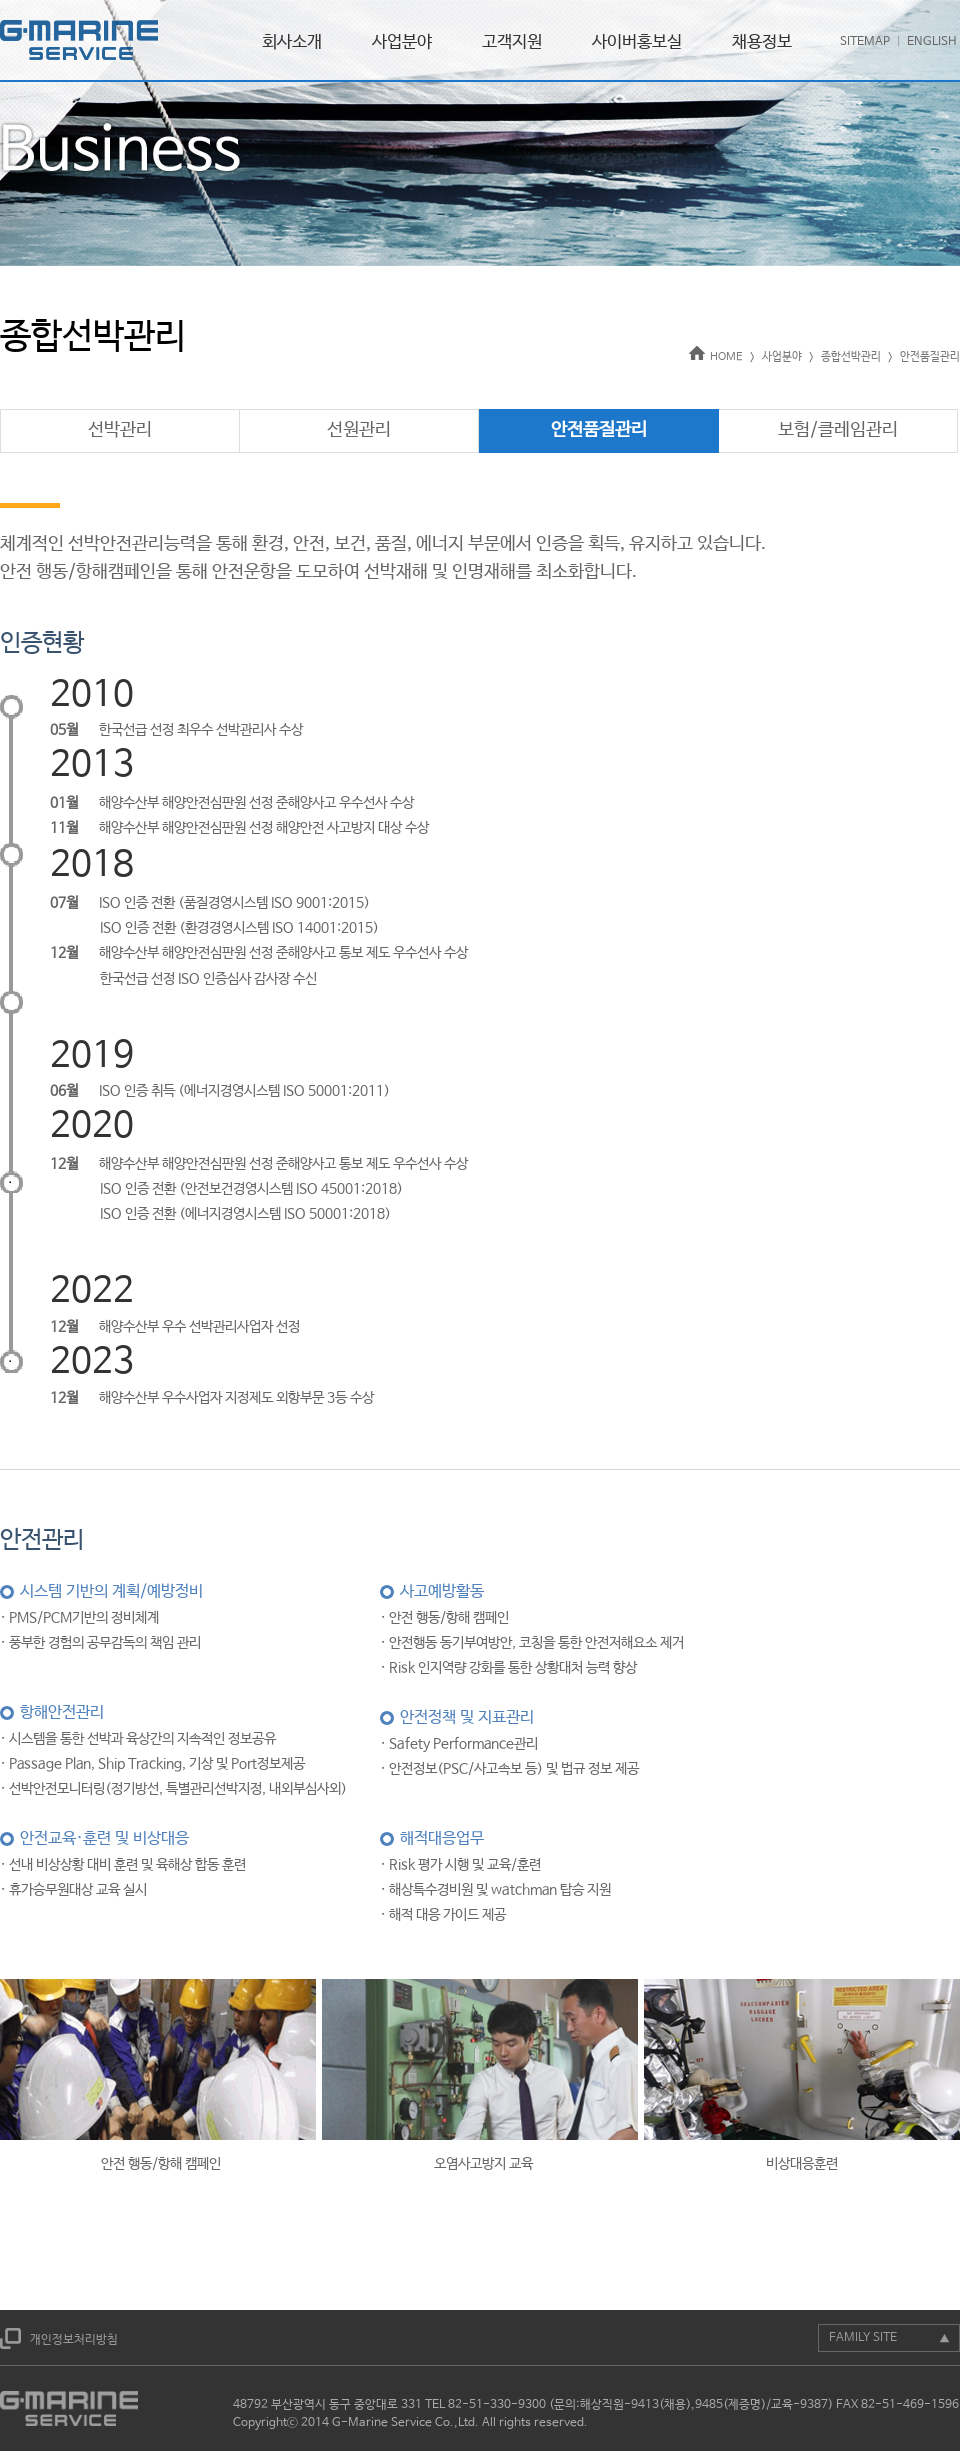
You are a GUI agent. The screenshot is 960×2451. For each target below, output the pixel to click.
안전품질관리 (930, 357)
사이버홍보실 (637, 42)
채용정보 (762, 42)
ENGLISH (932, 42)
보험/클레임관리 (838, 430)
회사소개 (292, 42)
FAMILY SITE (863, 2338)
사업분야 (402, 42)
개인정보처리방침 (74, 2340)
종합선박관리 (851, 357)
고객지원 (512, 42)
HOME (716, 357)
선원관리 (359, 430)
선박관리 (120, 430)
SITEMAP (865, 42)
